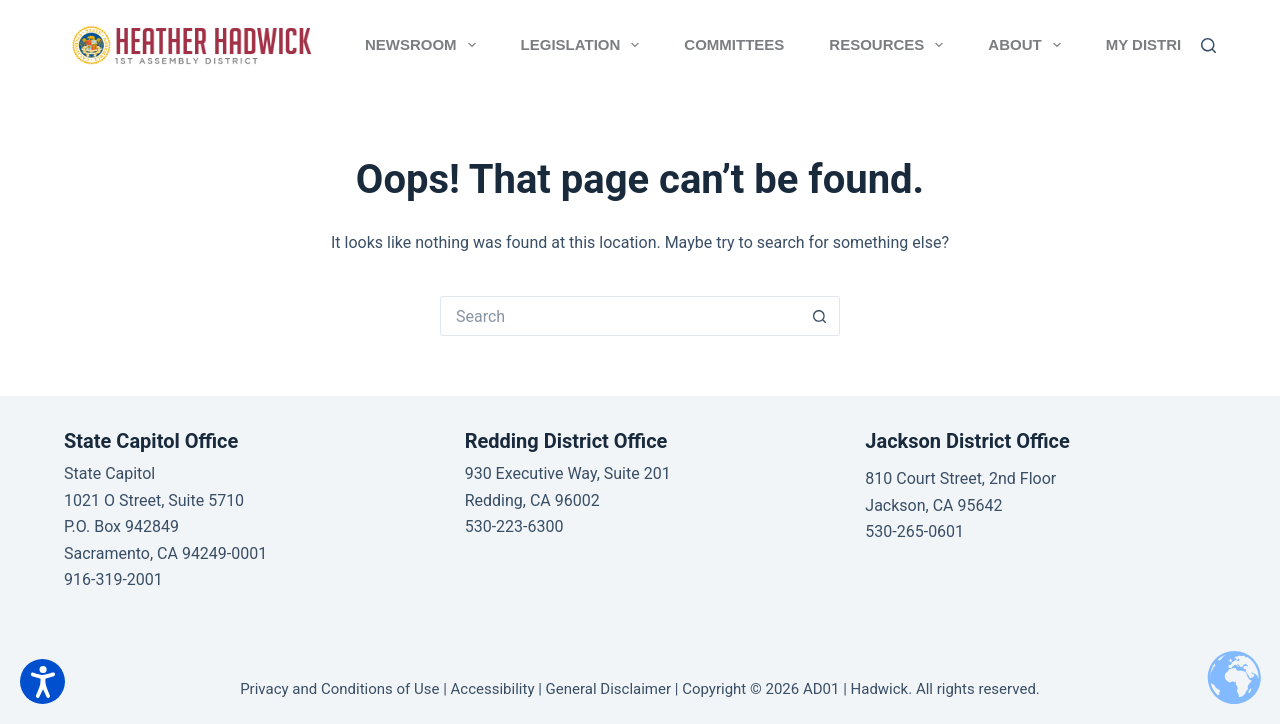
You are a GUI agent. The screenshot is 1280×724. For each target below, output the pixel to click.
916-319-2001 (113, 579)
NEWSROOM (424, 45)
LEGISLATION (584, 45)
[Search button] (820, 316)
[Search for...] (620, 316)
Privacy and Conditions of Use (339, 689)
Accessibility (493, 689)
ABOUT (1028, 45)
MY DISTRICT (1167, 45)
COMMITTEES (734, 44)
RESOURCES (890, 45)
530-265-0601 (914, 531)
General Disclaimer (608, 689)
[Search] (1208, 45)
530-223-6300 (514, 526)
